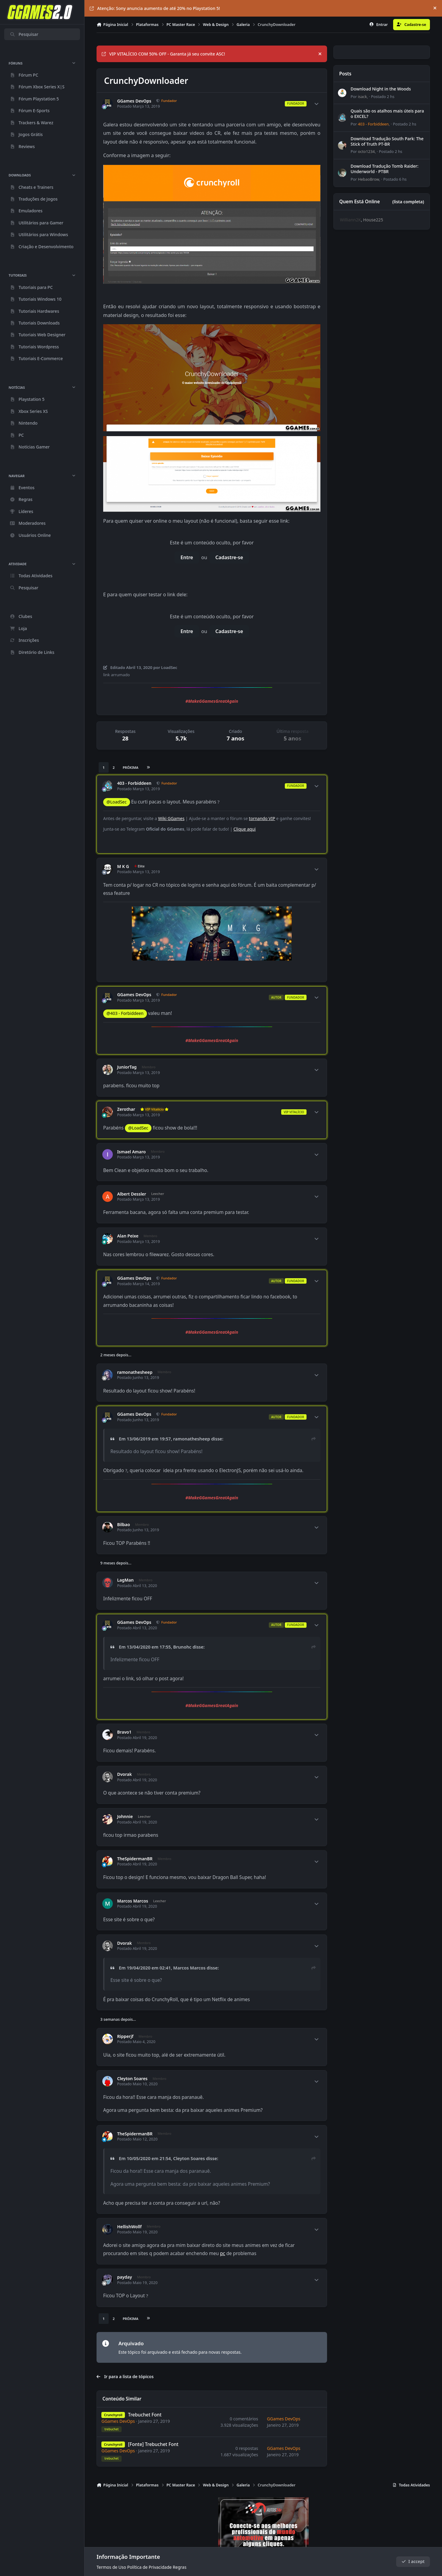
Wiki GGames (171, 818)
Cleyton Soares (132, 2078)
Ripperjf (125, 2036)
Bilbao (123, 1524)
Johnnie (125, 1816)
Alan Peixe (127, 1236)
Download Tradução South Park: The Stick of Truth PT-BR (387, 141)
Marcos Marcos (132, 1901)
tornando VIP (262, 818)
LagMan (125, 1580)
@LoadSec (116, 802)
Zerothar (126, 1109)
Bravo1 (124, 1732)
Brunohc (182, 1647)
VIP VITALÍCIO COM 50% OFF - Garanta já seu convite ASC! (163, 54)
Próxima (130, 767)
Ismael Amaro (131, 1152)
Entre (186, 557)
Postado (382, 96)
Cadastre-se (229, 557)
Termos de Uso (111, 2567)
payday (124, 2277)
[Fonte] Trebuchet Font (153, 2444)
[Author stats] (316, 103)
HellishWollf (129, 2226)
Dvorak (124, 1774)
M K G (123, 866)
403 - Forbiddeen (134, 783)
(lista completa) (408, 201)
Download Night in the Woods (381, 89)
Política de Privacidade (149, 2567)
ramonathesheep (134, 1372)
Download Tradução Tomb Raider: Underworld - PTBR (384, 168)
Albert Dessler (131, 1194)
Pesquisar (24, 34)
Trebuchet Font (144, 2415)
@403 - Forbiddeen (125, 1013)
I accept (413, 2562)
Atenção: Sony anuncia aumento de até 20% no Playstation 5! (155, 8)
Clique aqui (245, 829)
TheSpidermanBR (134, 1859)
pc (222, 2253)
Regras (179, 2567)
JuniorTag (127, 1067)
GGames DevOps (134, 101)
